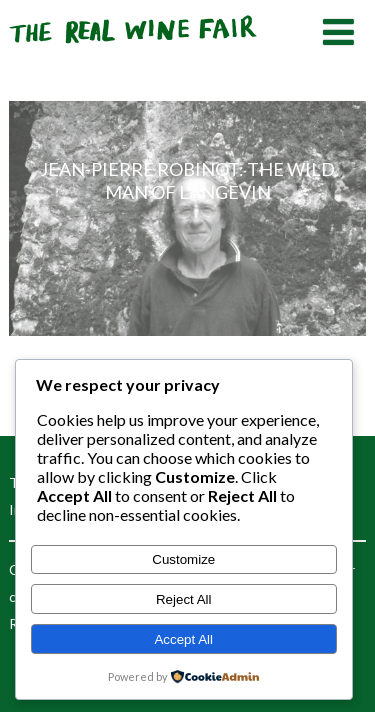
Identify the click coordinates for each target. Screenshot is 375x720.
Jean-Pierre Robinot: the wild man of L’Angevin (187, 180)
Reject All (184, 599)
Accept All (183, 639)
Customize (183, 559)
